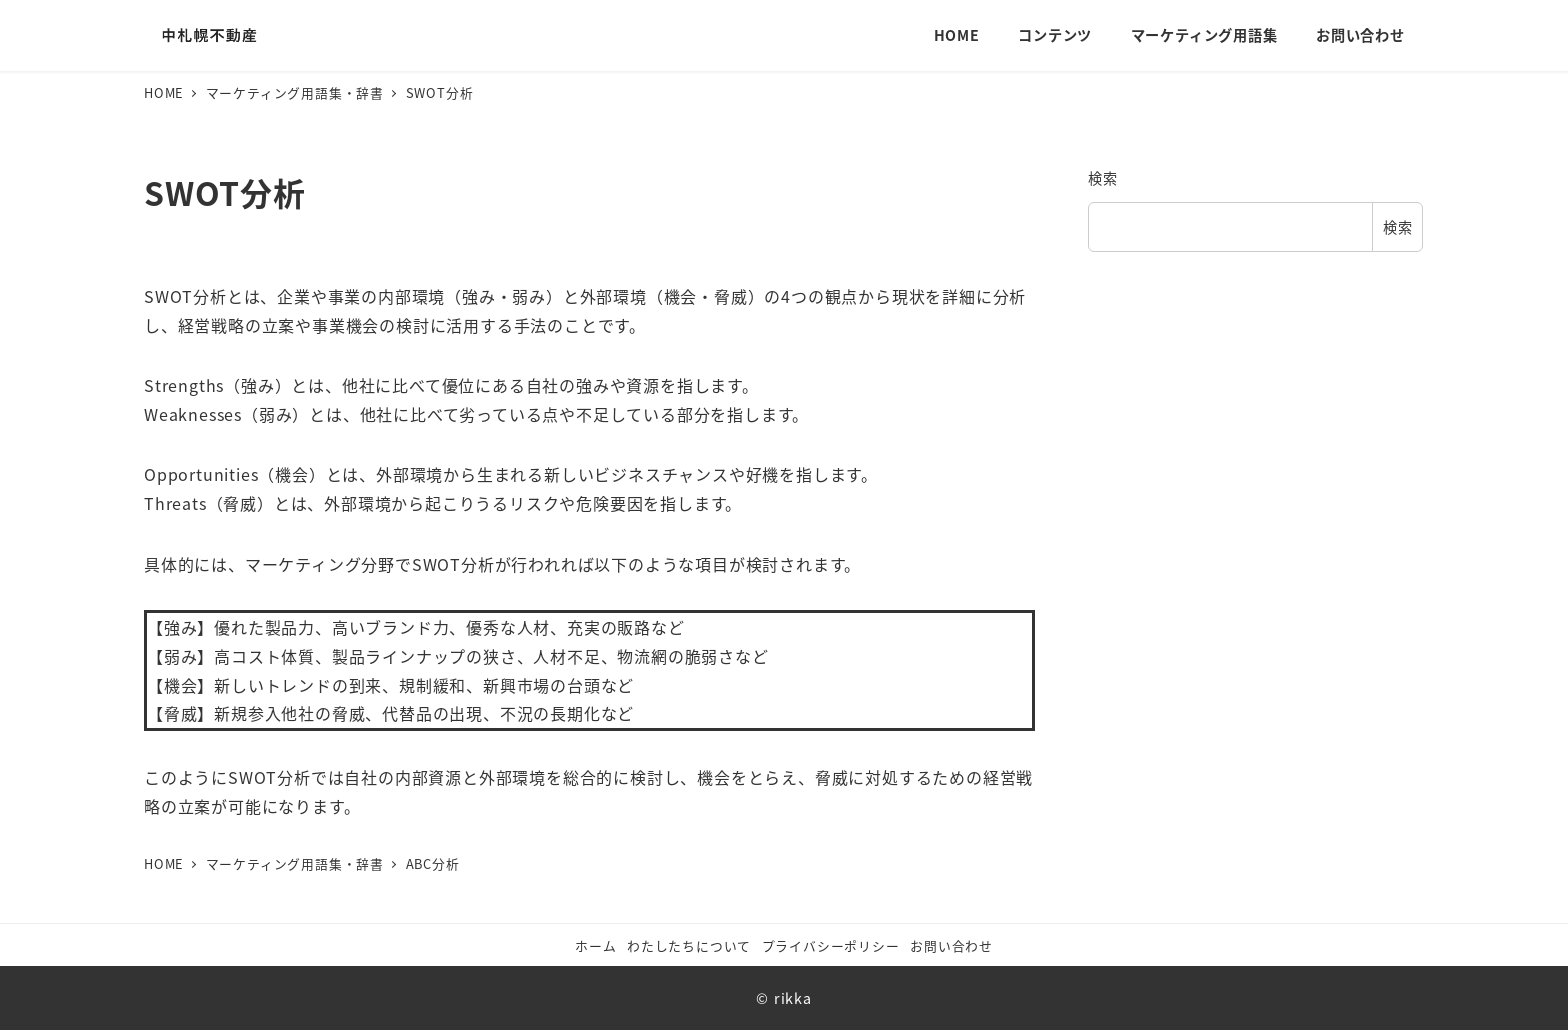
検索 (1103, 178)
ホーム (595, 945)
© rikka (784, 998)
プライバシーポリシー (831, 945)
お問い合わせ (951, 945)
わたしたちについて (689, 945)
